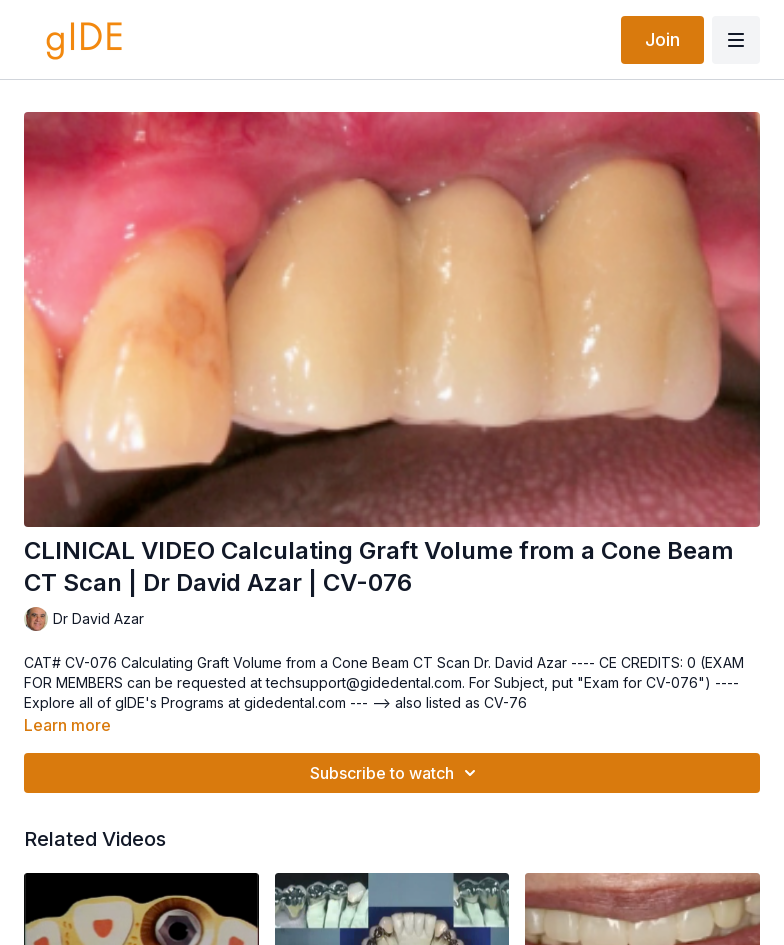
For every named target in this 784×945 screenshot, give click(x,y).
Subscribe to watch (396, 773)
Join (662, 39)
